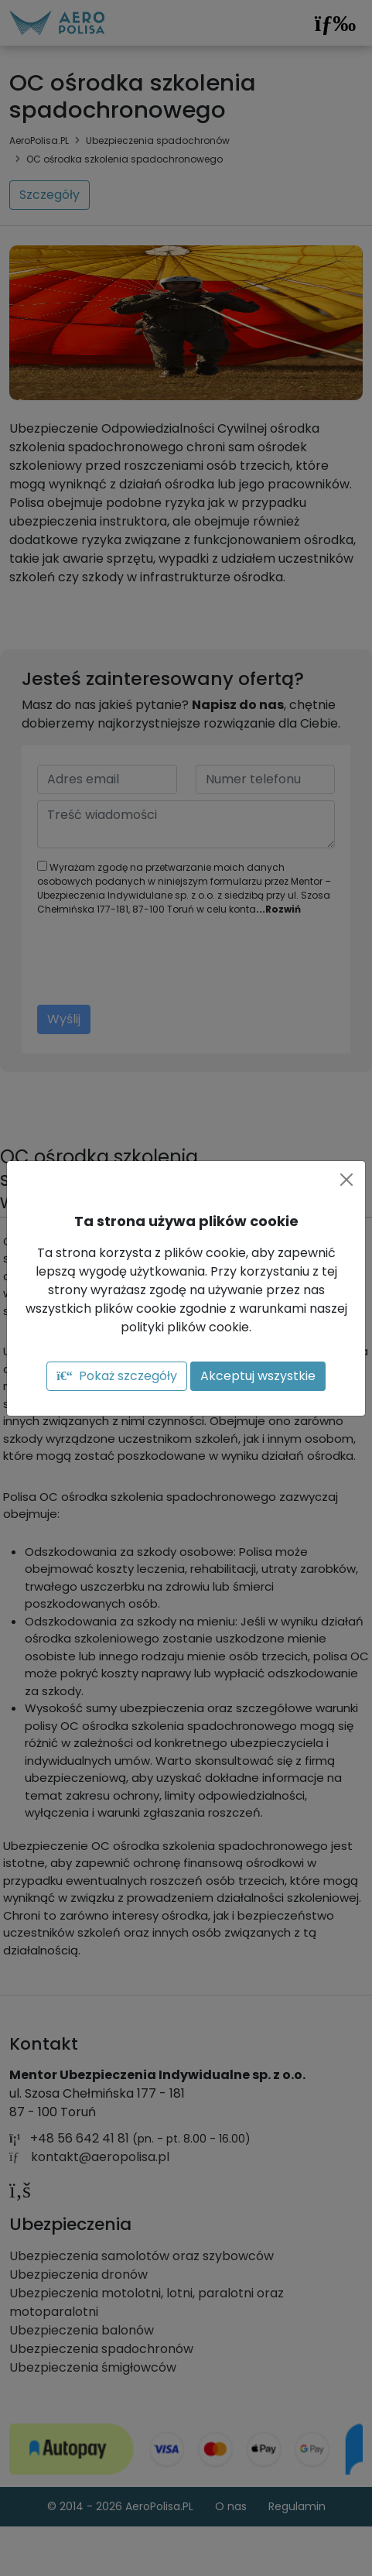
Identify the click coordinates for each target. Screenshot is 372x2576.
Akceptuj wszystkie (258, 1376)
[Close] (346, 1179)
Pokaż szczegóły (116, 1376)
